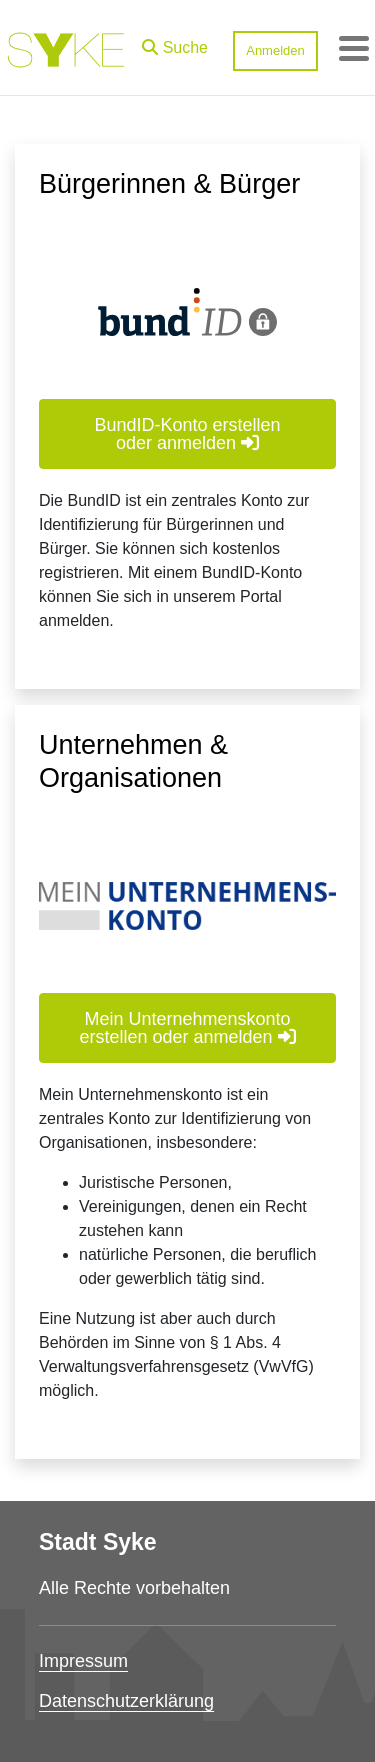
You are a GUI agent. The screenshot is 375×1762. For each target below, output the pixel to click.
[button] (175, 43)
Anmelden (275, 50)
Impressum (83, 1661)
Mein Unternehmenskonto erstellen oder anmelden (187, 1028)
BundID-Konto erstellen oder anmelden (187, 434)
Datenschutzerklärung (126, 1701)
